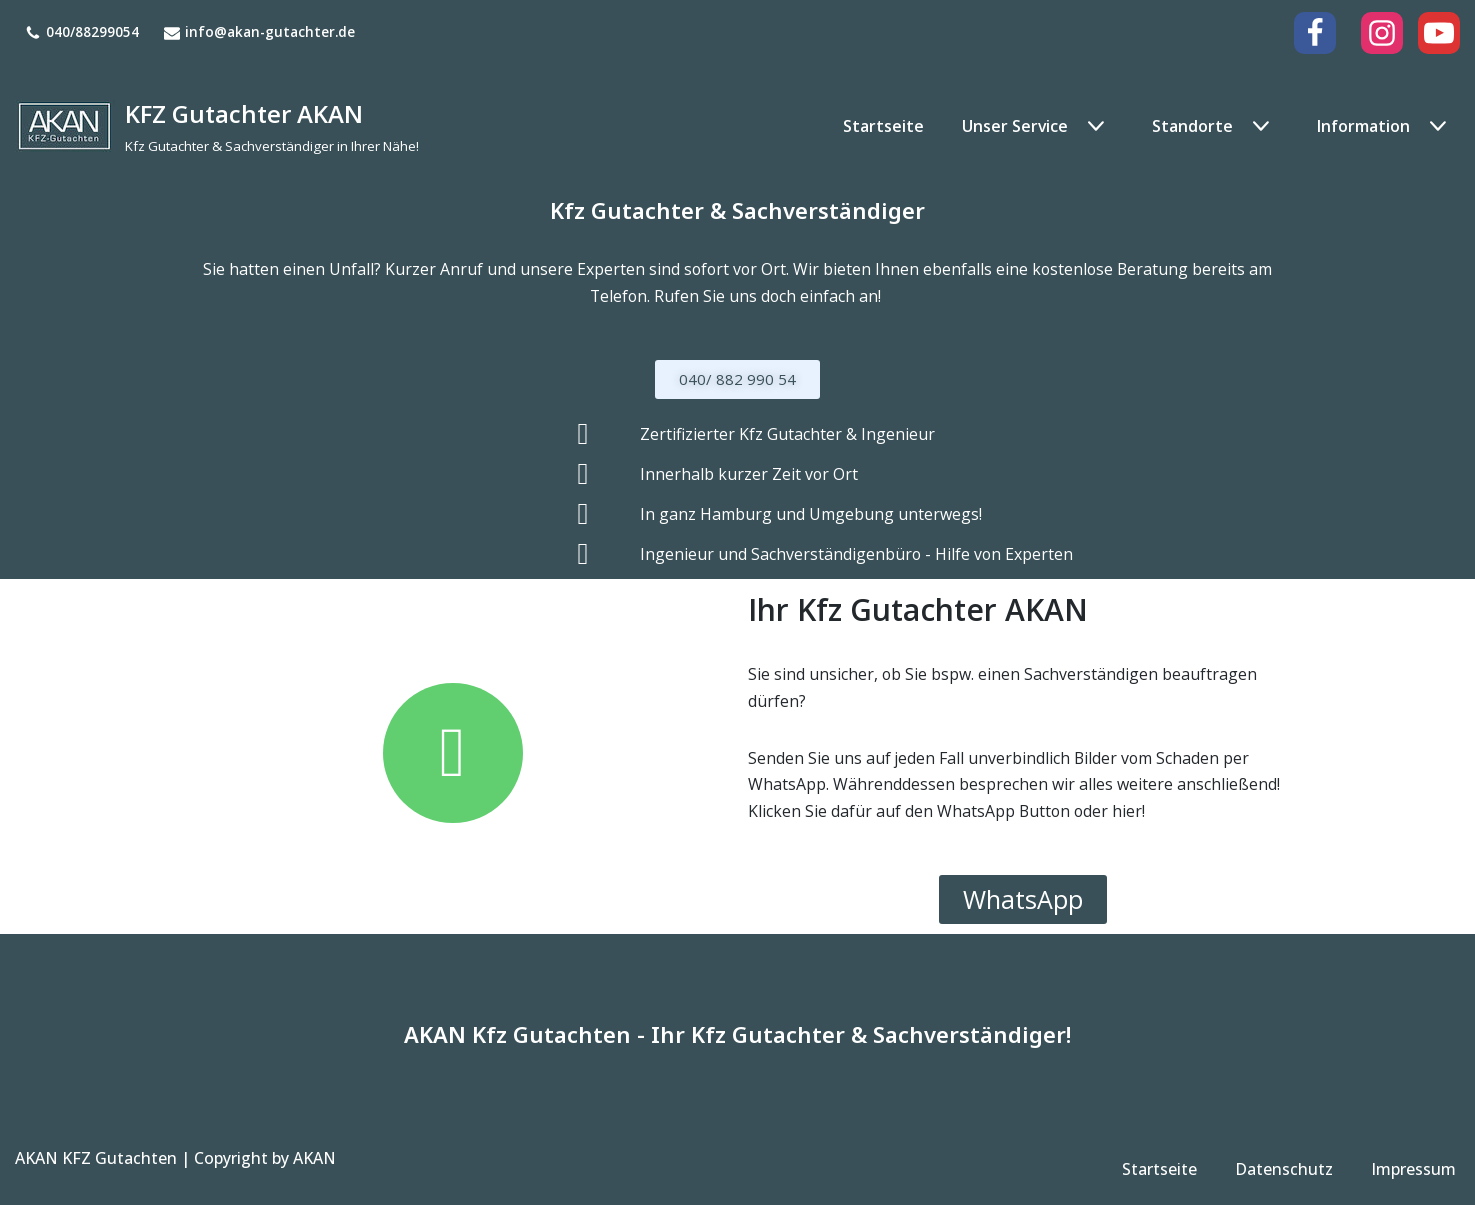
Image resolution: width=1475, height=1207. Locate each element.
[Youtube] (1439, 33)
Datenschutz (1284, 1172)
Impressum (1413, 1172)
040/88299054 (92, 32)
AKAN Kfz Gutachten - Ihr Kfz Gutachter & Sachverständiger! (737, 1037)
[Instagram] (1382, 33)
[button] (1093, 126)
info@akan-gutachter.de (270, 32)
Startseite (882, 125)
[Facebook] (1315, 33)
